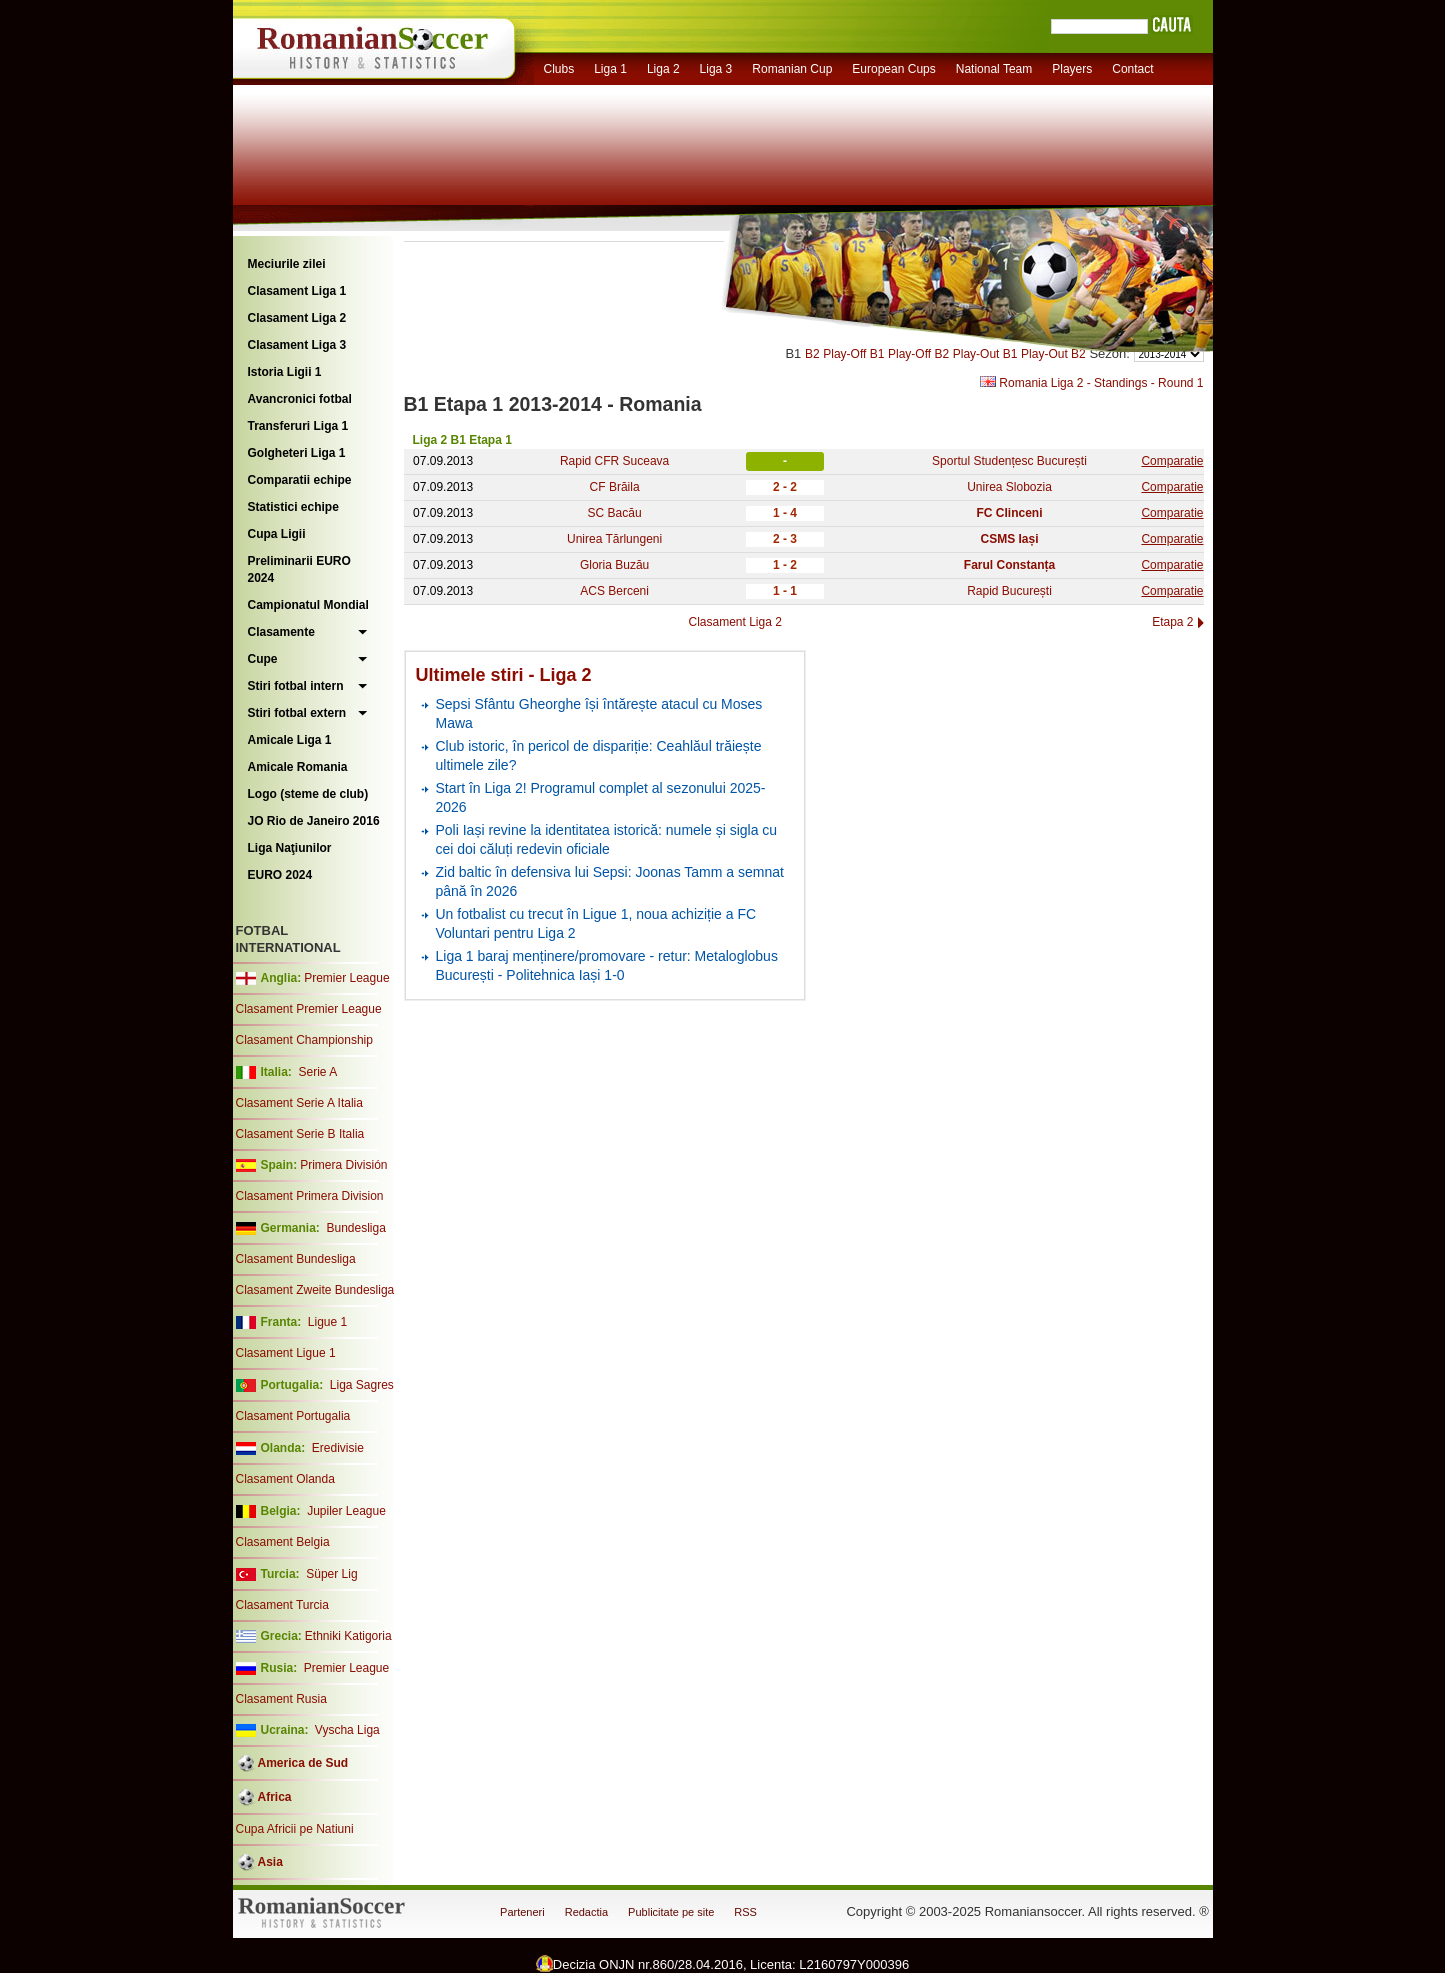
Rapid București (1009, 591)
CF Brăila (615, 487)
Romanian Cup (792, 69)
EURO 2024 (280, 875)
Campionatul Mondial (308, 605)
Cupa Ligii (277, 534)
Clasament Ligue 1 (286, 1353)
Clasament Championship (304, 1040)
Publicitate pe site (671, 1912)
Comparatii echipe (300, 480)
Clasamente (281, 632)
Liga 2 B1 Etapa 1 (462, 440)
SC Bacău (615, 513)
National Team (994, 69)
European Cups (893, 69)
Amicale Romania (298, 767)
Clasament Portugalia (293, 1416)
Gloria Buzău (614, 565)
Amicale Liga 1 (290, 740)
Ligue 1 (327, 1322)
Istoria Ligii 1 (285, 372)
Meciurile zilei (287, 264)
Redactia (586, 1912)
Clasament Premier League (309, 1009)
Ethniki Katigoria (348, 1636)
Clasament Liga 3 (297, 345)
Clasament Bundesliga (296, 1259)
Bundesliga (355, 1228)
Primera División (343, 1165)
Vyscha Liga (346, 1730)
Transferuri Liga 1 (298, 426)
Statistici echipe (293, 507)
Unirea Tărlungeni (614, 539)
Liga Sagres (362, 1385)
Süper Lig (331, 1574)
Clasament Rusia (281, 1699)
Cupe (263, 659)
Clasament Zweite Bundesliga (315, 1290)
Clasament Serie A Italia (299, 1103)
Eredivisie (338, 1448)
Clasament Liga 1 (297, 291)
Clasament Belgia (283, 1542)
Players (1072, 69)
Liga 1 (610, 69)
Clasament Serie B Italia (300, 1134)
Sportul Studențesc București (1009, 461)
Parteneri (522, 1912)
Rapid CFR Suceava (614, 461)
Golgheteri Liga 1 (297, 453)
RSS (745, 1912)
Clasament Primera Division (310, 1196)
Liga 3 (716, 69)
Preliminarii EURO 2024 (299, 569)
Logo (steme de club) (308, 794)
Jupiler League (346, 1511)
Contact (1132, 69)
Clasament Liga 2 (297, 318)
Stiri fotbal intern (296, 686)
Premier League (346, 978)
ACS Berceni (614, 591)
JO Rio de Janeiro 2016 (314, 821)
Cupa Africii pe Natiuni (295, 1829)
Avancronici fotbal (300, 399)
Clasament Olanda (285, 1479)
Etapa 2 (1172, 622)
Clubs (559, 69)
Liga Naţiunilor (290, 848)
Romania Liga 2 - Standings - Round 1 (1091, 383)
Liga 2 (663, 69)
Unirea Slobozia (1009, 487)
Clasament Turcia (282, 1605)
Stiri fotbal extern (297, 713)
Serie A (317, 1072)
